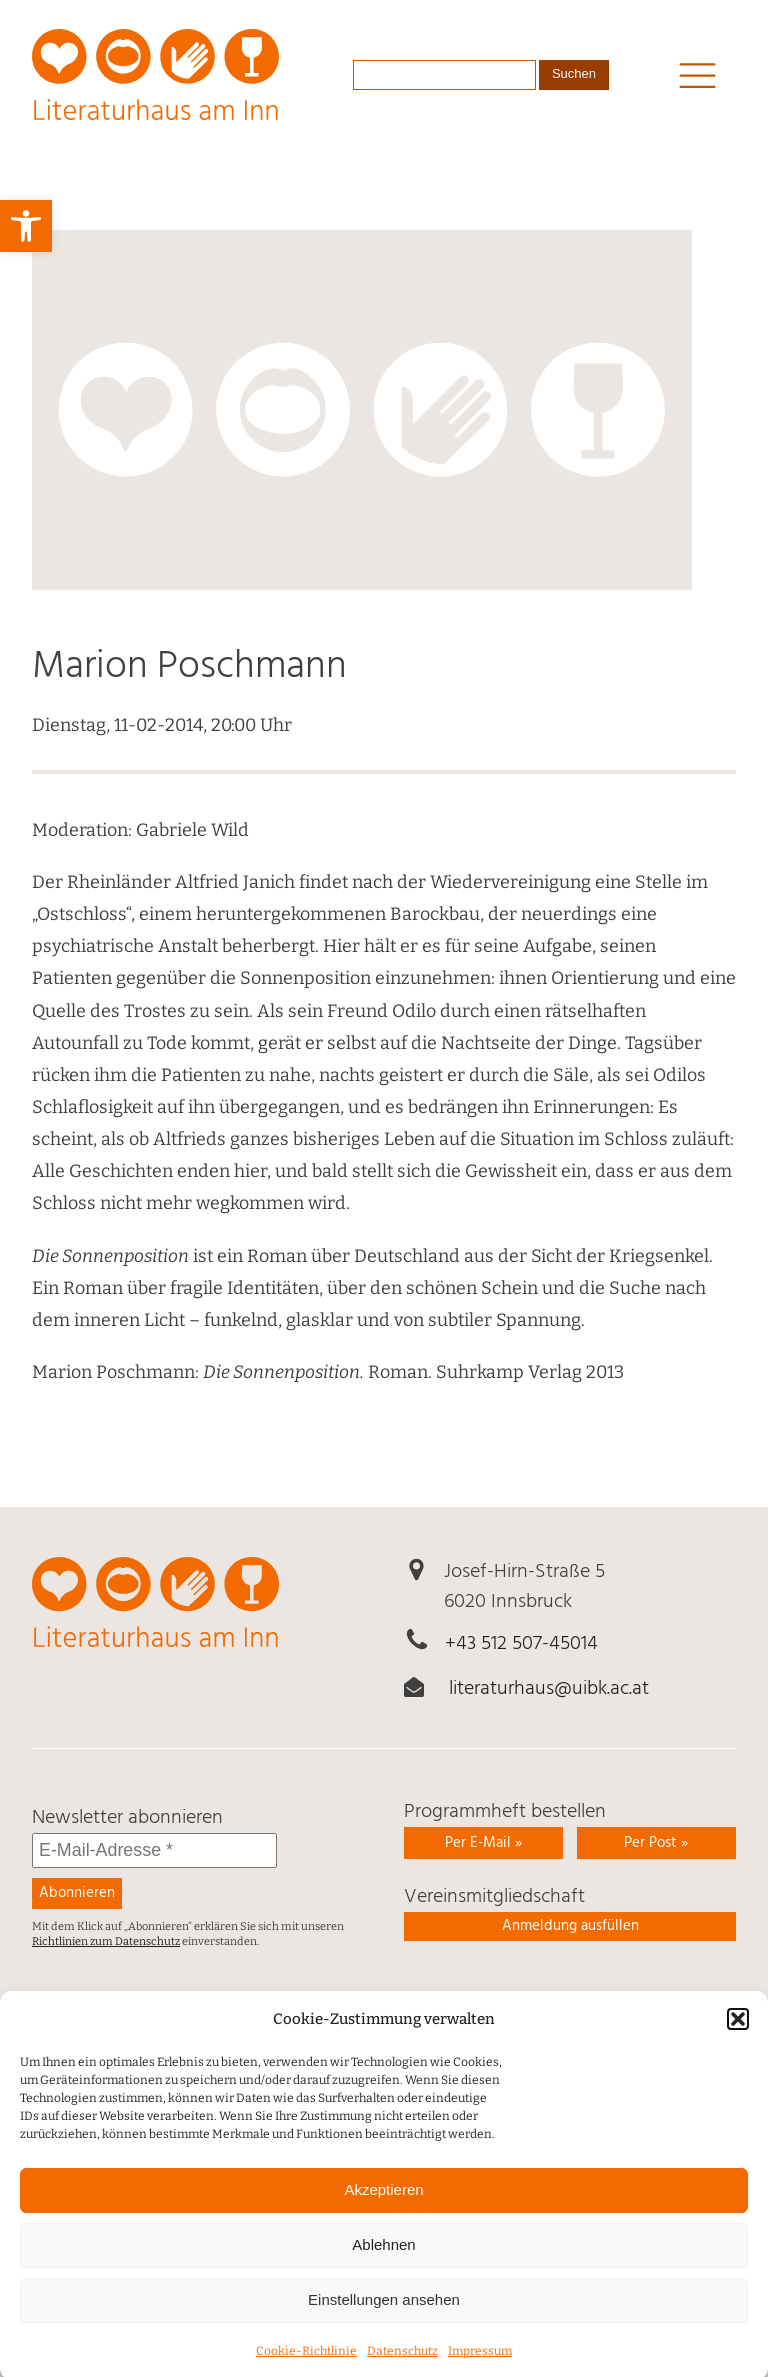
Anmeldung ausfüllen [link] (570, 1926)
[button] (738, 2036)
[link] (26, 226)
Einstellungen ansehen (384, 2316)
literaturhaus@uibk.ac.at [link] (549, 1689)
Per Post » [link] (656, 1843)
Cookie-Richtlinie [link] (306, 2368)
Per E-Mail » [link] (483, 1843)
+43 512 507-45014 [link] (521, 1644)
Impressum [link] (480, 2368)
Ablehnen (383, 2261)
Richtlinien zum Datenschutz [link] (106, 1941)
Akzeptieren (383, 2206)
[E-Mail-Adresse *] (154, 1850)
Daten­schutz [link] (402, 2368)
